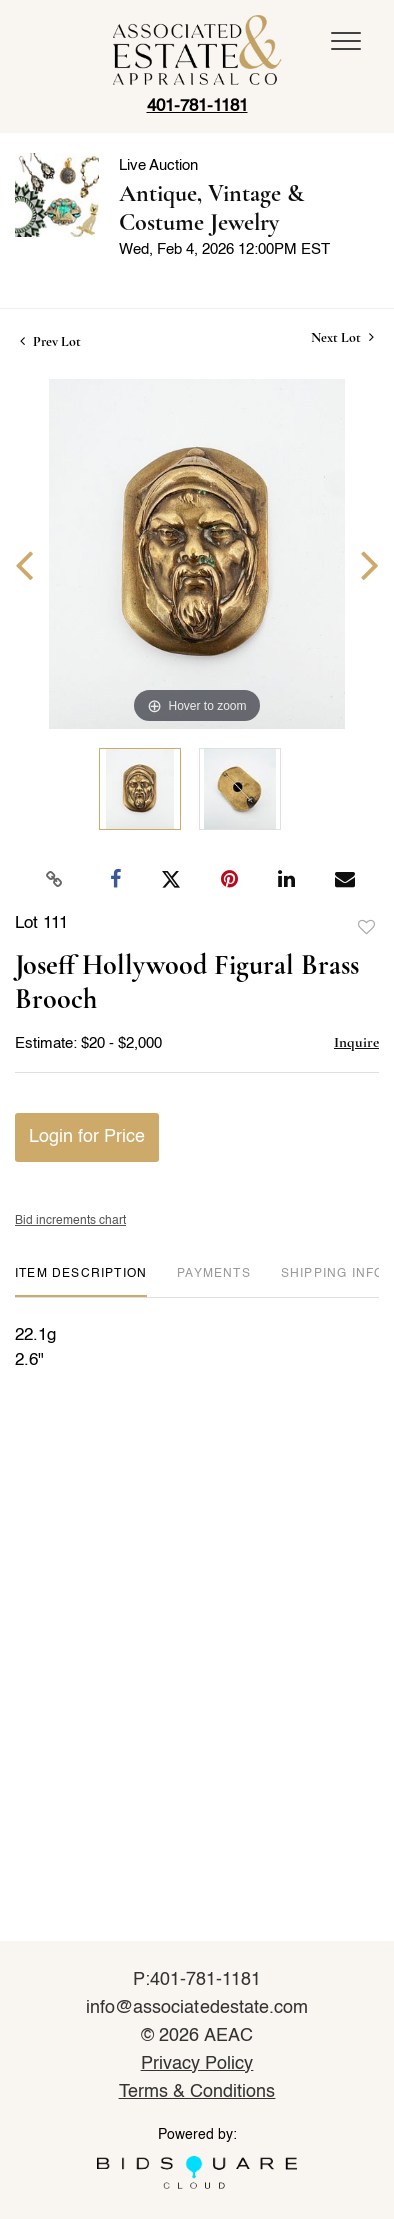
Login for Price (87, 1137)
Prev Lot (50, 341)
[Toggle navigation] (346, 41)
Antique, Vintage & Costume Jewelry (211, 208)
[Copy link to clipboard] (55, 880)
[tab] (81, 1281)
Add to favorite (367, 928)
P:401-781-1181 (197, 1980)
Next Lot (342, 337)
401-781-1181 (197, 106)
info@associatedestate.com (197, 2008)
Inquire (356, 1042)
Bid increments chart (70, 1221)
